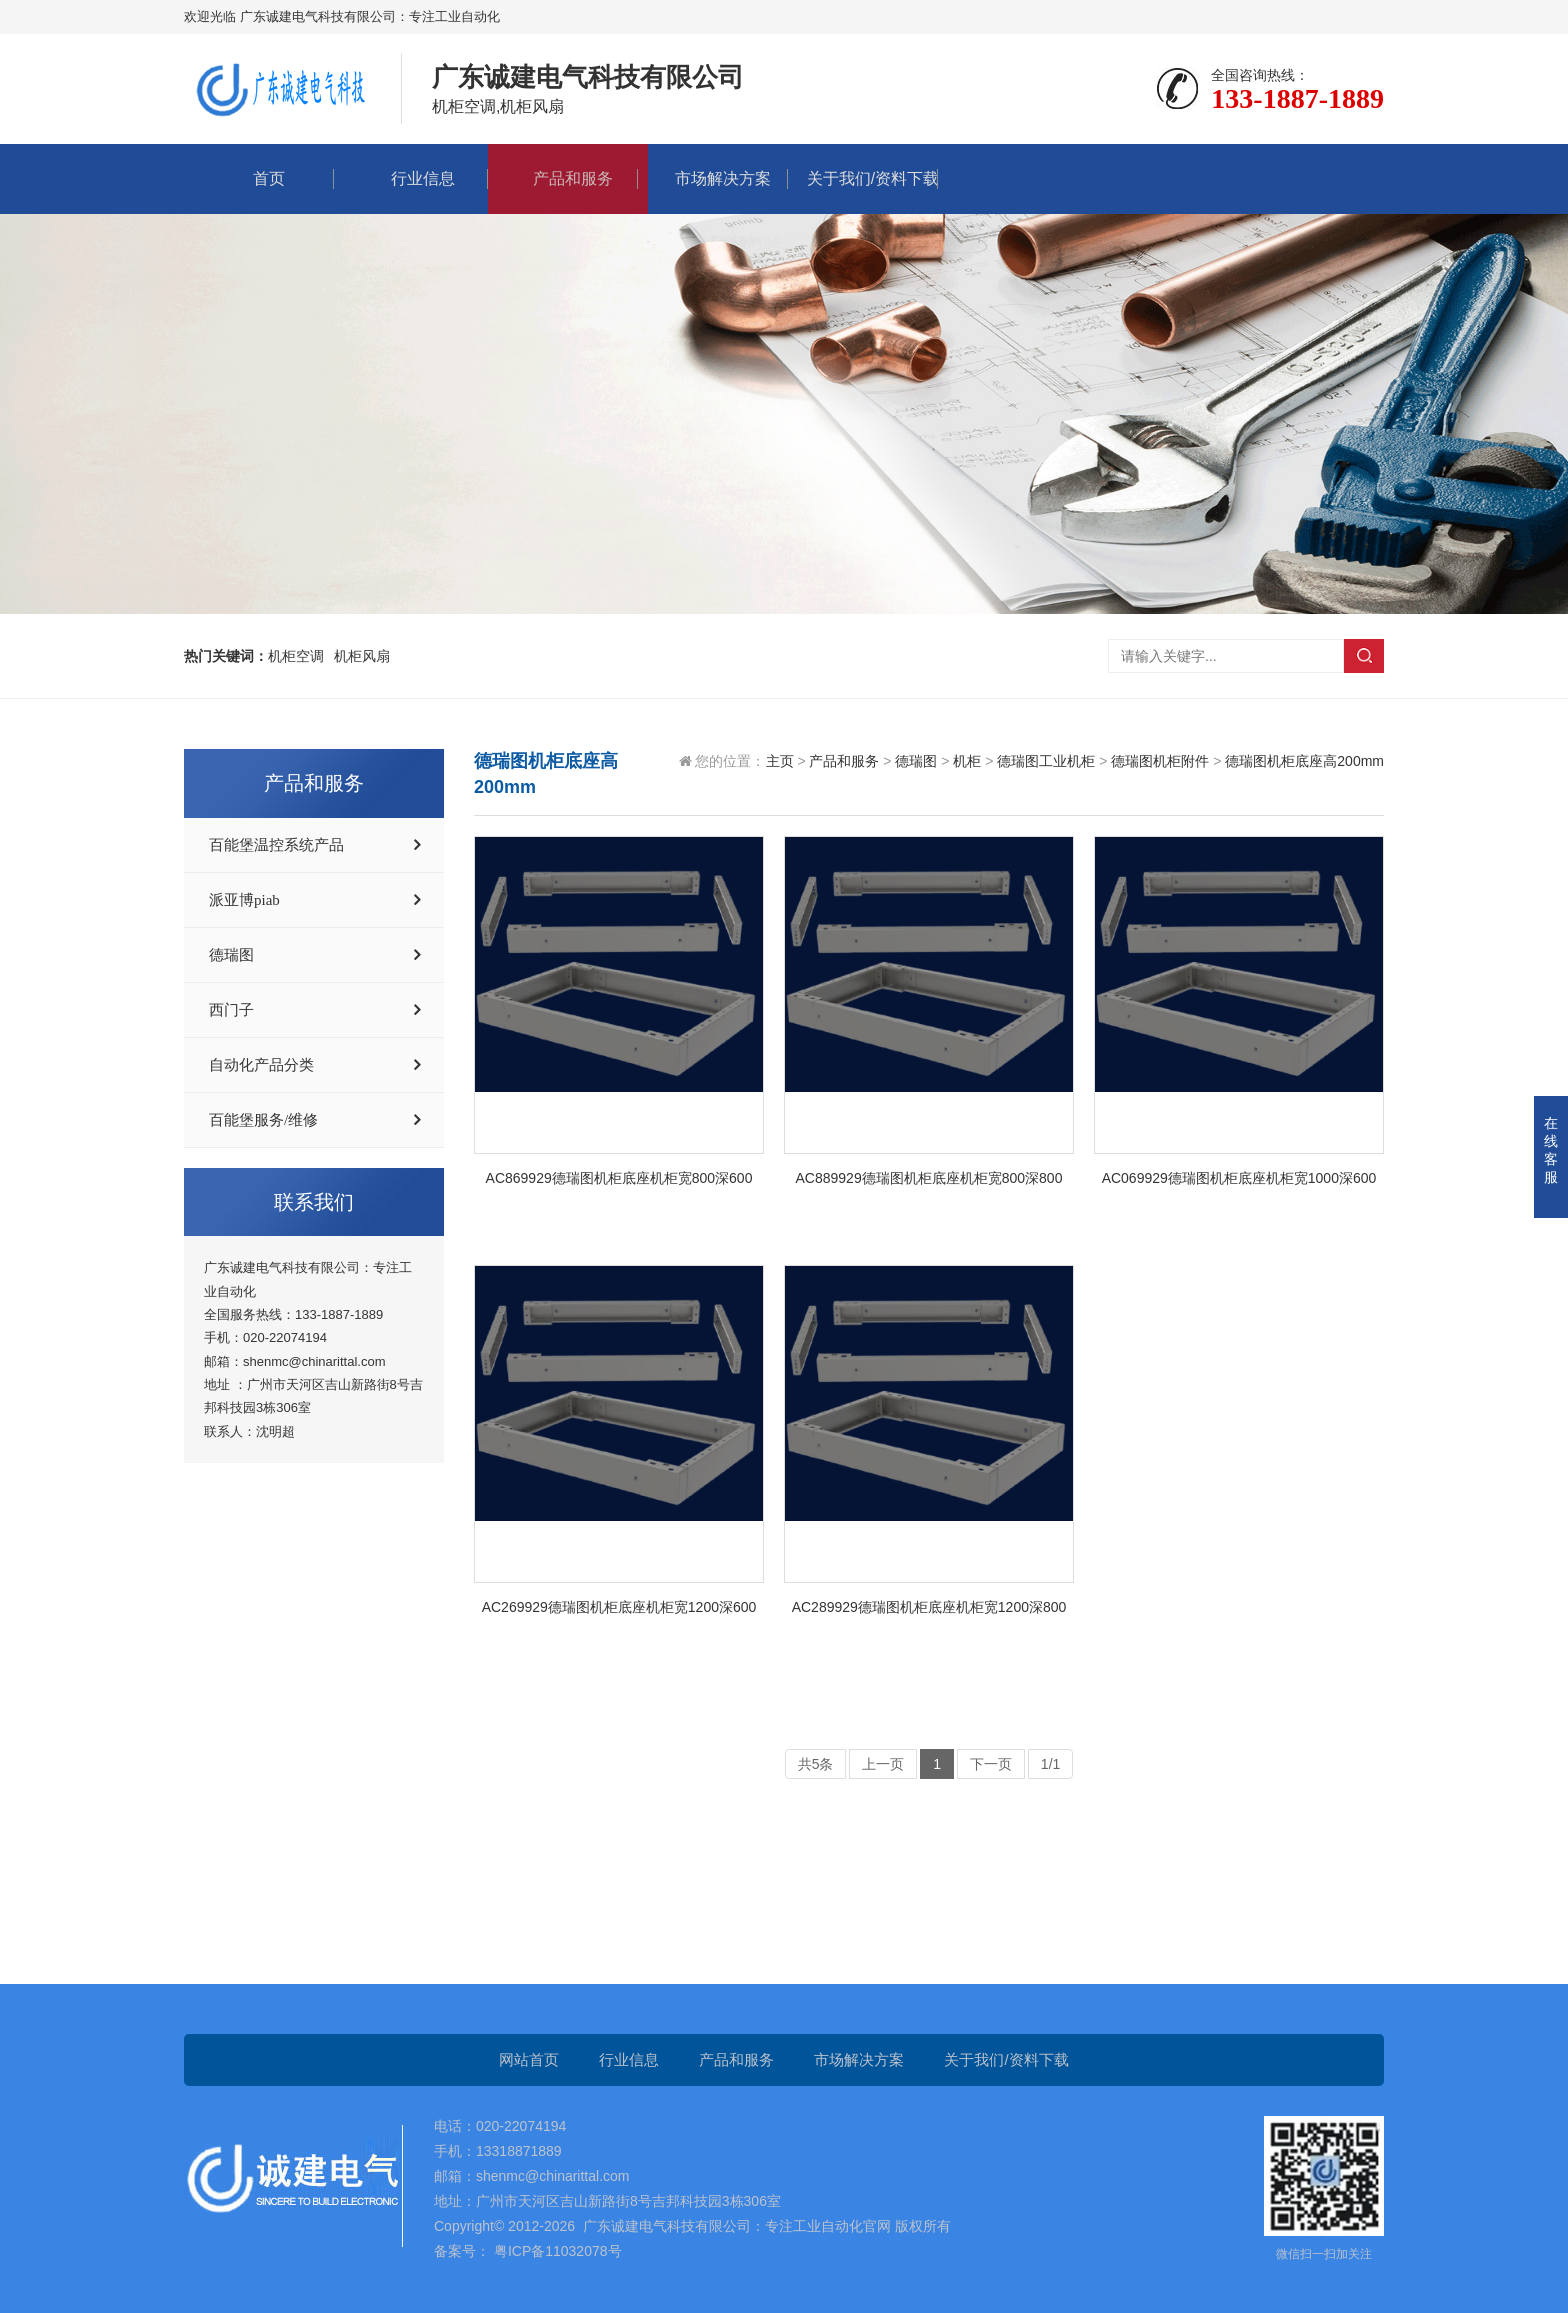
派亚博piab (244, 900)
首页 (259, 178)
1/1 (1050, 1764)
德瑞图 (231, 955)
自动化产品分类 (261, 1065)
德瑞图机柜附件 (1160, 761)
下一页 (991, 1764)
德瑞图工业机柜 (1046, 761)
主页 (780, 761)
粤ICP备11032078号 (556, 2251)
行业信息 (413, 178)
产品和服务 (563, 178)
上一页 (883, 1764)
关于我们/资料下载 (863, 178)
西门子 (231, 1010)
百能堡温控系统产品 (276, 845)
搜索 (1364, 656)
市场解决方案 (713, 178)
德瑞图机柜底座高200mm (1304, 761)
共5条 (816, 1764)
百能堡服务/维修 (263, 1120)
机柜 (967, 761)
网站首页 (529, 2059)
